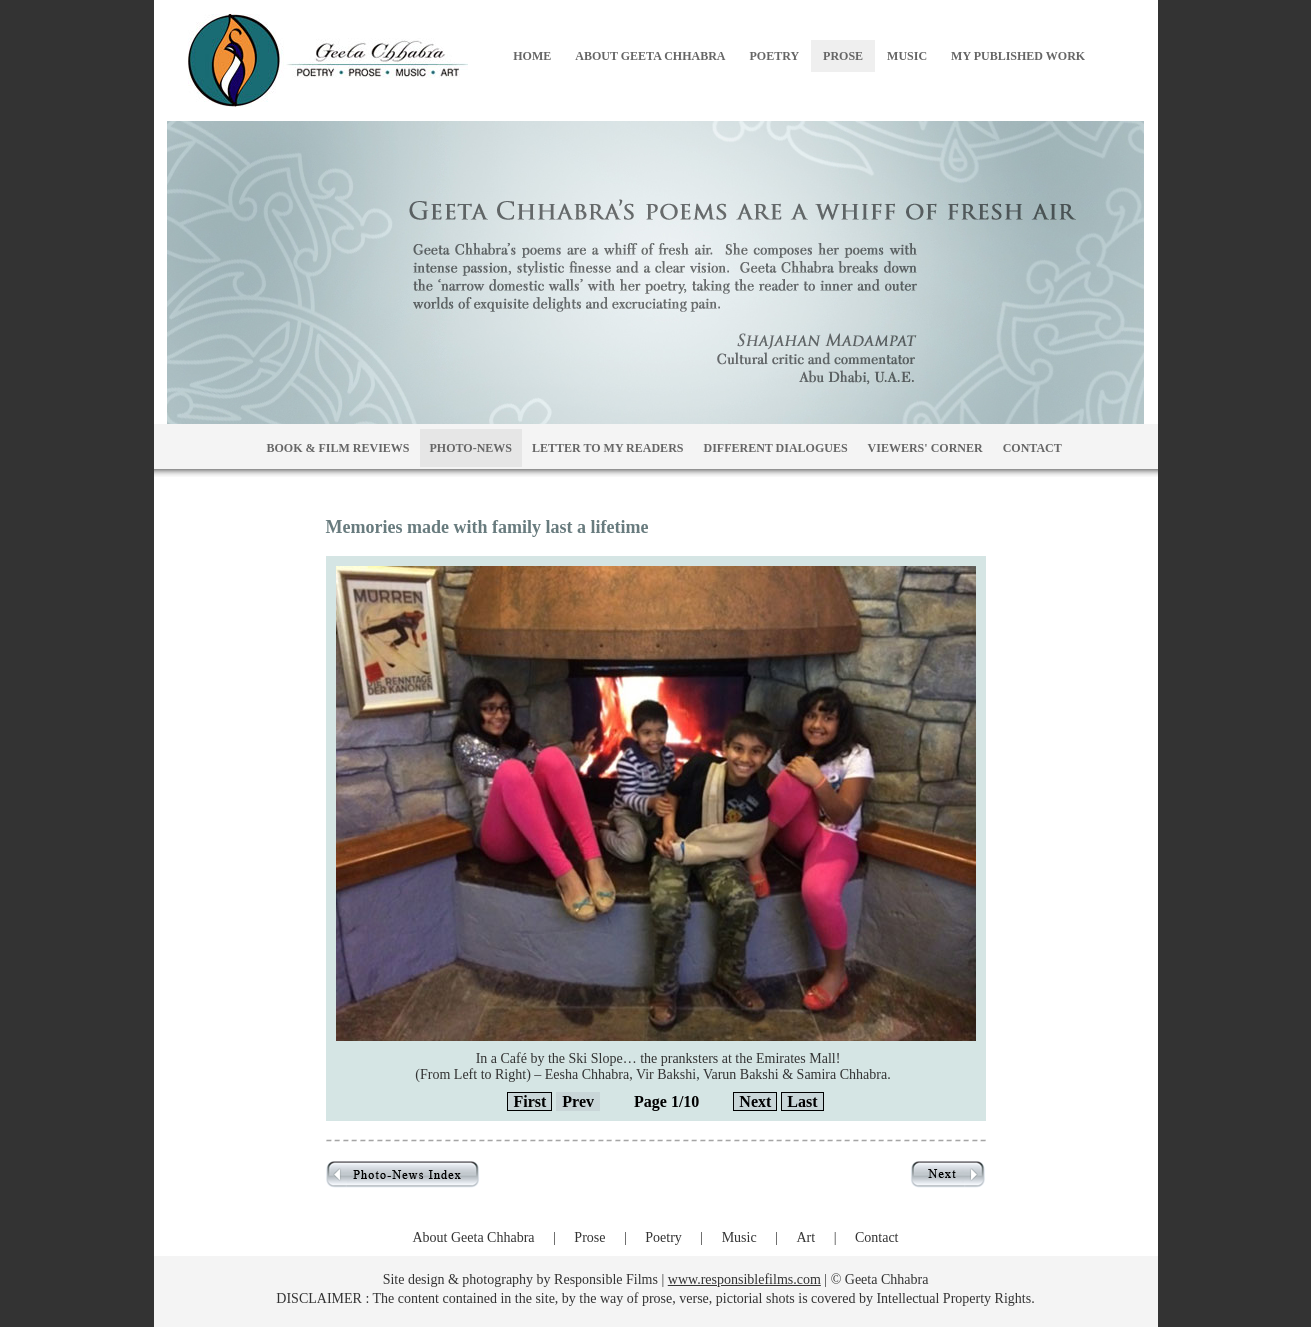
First (529, 1101)
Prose (589, 1237)
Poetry (663, 1237)
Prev (578, 1101)
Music (739, 1237)
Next (755, 1101)
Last (802, 1101)
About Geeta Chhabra (473, 1237)
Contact (877, 1237)
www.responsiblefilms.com (744, 1279)
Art (805, 1237)
